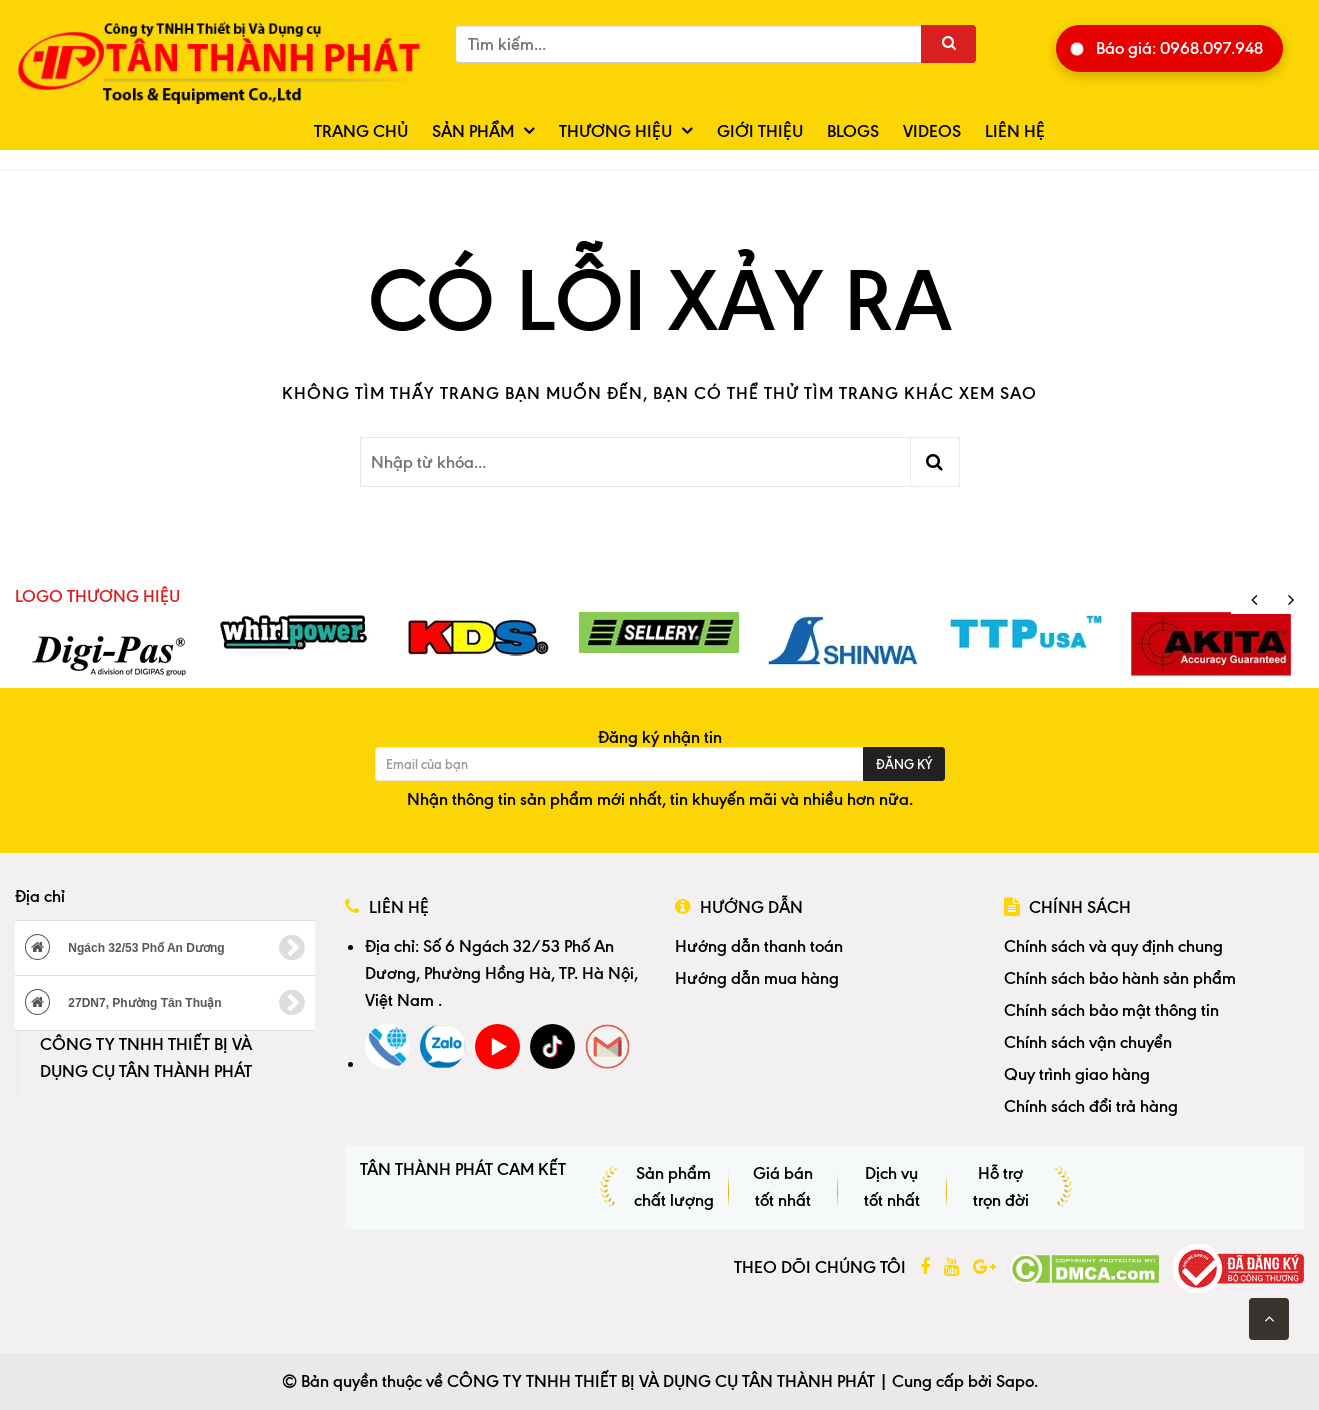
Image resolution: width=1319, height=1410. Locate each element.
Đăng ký (904, 764)
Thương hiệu (615, 131)
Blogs (853, 131)
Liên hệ (1015, 131)
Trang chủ (361, 131)
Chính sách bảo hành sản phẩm (1120, 978)
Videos (932, 131)
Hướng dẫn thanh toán (759, 946)
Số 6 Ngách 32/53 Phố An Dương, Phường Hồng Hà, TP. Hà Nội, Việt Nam (501, 973)
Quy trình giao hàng (1077, 1074)
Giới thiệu (760, 131)
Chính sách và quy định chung (1113, 946)
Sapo (1015, 1381)
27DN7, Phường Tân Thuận (165, 1003)
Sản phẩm (473, 131)
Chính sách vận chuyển (1088, 1042)
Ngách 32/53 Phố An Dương (165, 948)
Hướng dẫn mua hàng (757, 978)
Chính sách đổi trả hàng (1091, 1106)
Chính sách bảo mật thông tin (1111, 1010)
